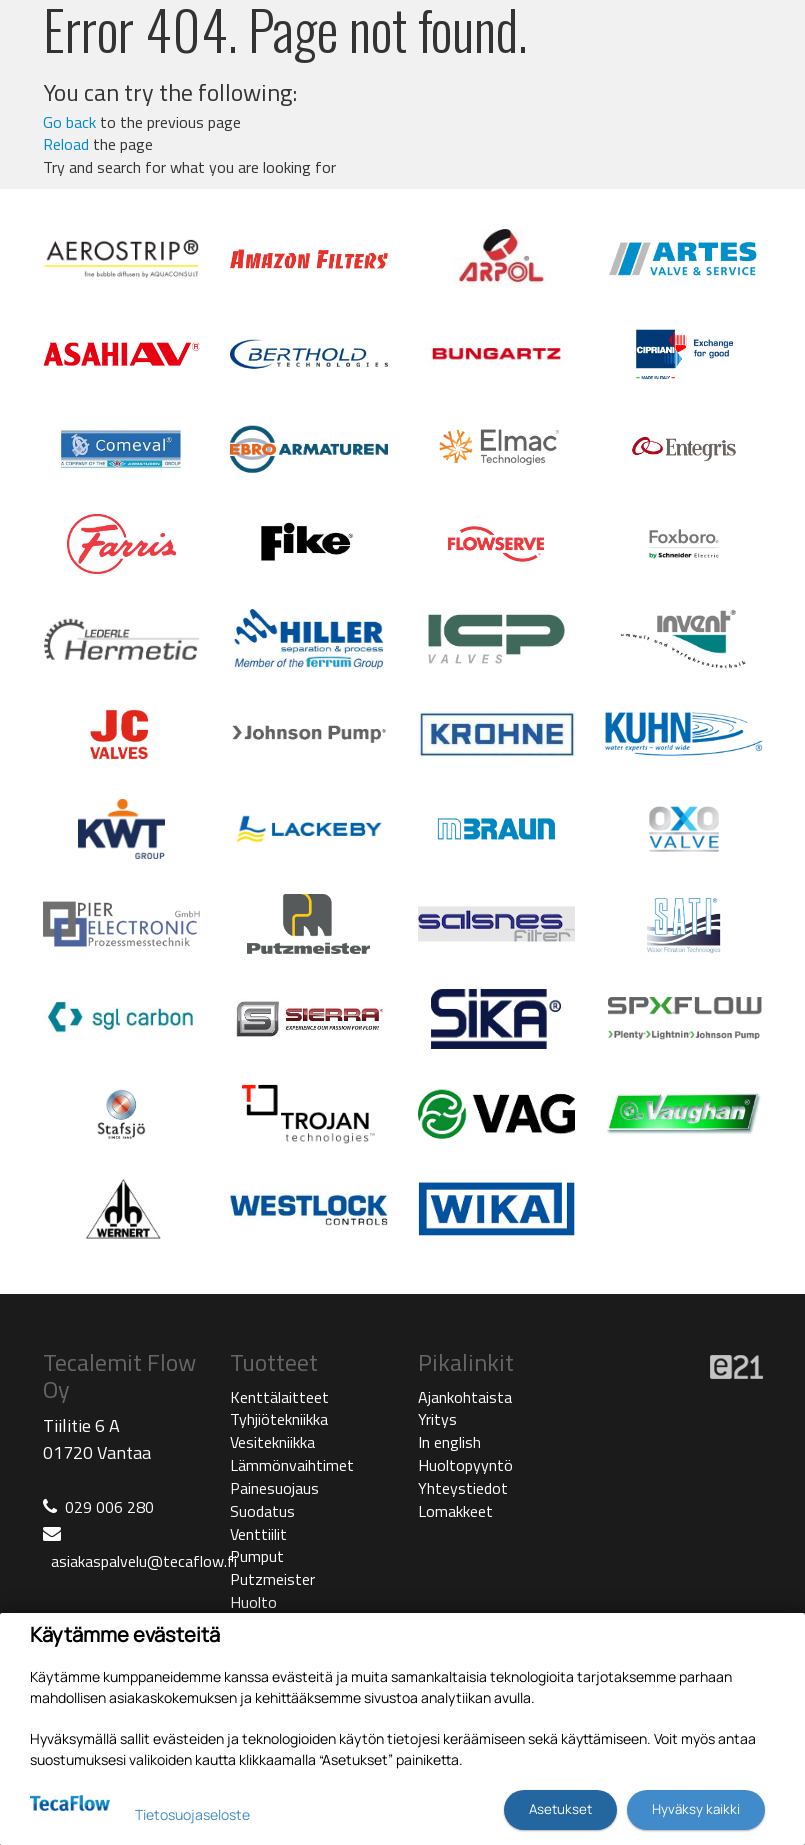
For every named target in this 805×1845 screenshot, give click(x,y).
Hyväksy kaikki (696, 1809)
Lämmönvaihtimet (292, 1465)
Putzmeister (272, 1579)
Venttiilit (258, 1534)
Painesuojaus (274, 1488)
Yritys (437, 1419)
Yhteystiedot (463, 1488)
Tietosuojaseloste (192, 1814)
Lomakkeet (455, 1511)
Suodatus (262, 1511)
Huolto (253, 1602)
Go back (69, 122)
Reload (66, 144)
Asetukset (560, 1809)
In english (449, 1442)
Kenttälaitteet (279, 1397)
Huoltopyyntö (465, 1465)
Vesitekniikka (272, 1442)
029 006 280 (109, 1507)
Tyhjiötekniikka (279, 1419)
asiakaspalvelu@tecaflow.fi (144, 1561)
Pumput (257, 1556)
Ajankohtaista (465, 1397)
